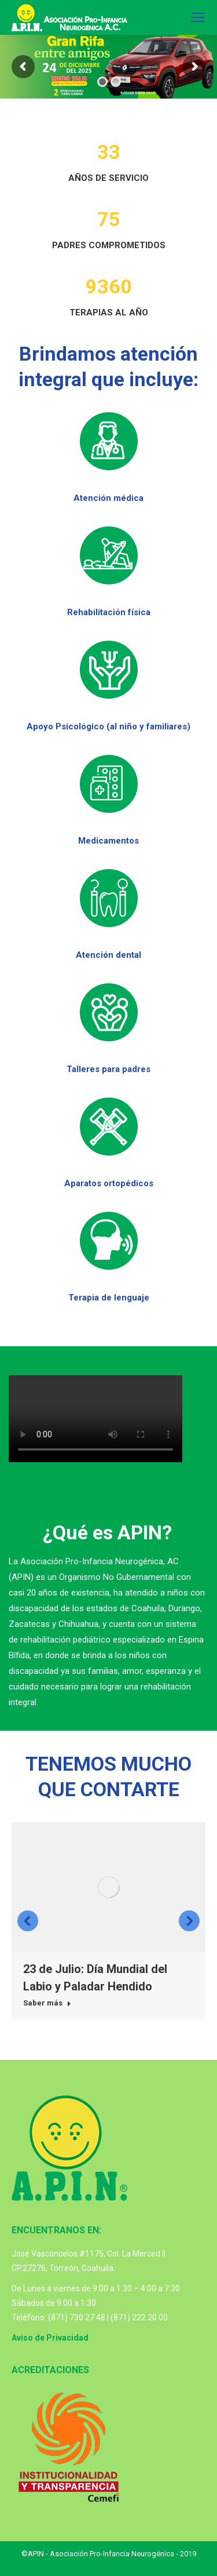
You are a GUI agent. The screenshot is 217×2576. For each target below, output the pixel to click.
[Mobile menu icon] (197, 17)
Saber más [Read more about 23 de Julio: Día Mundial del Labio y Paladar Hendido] (47, 2003)
